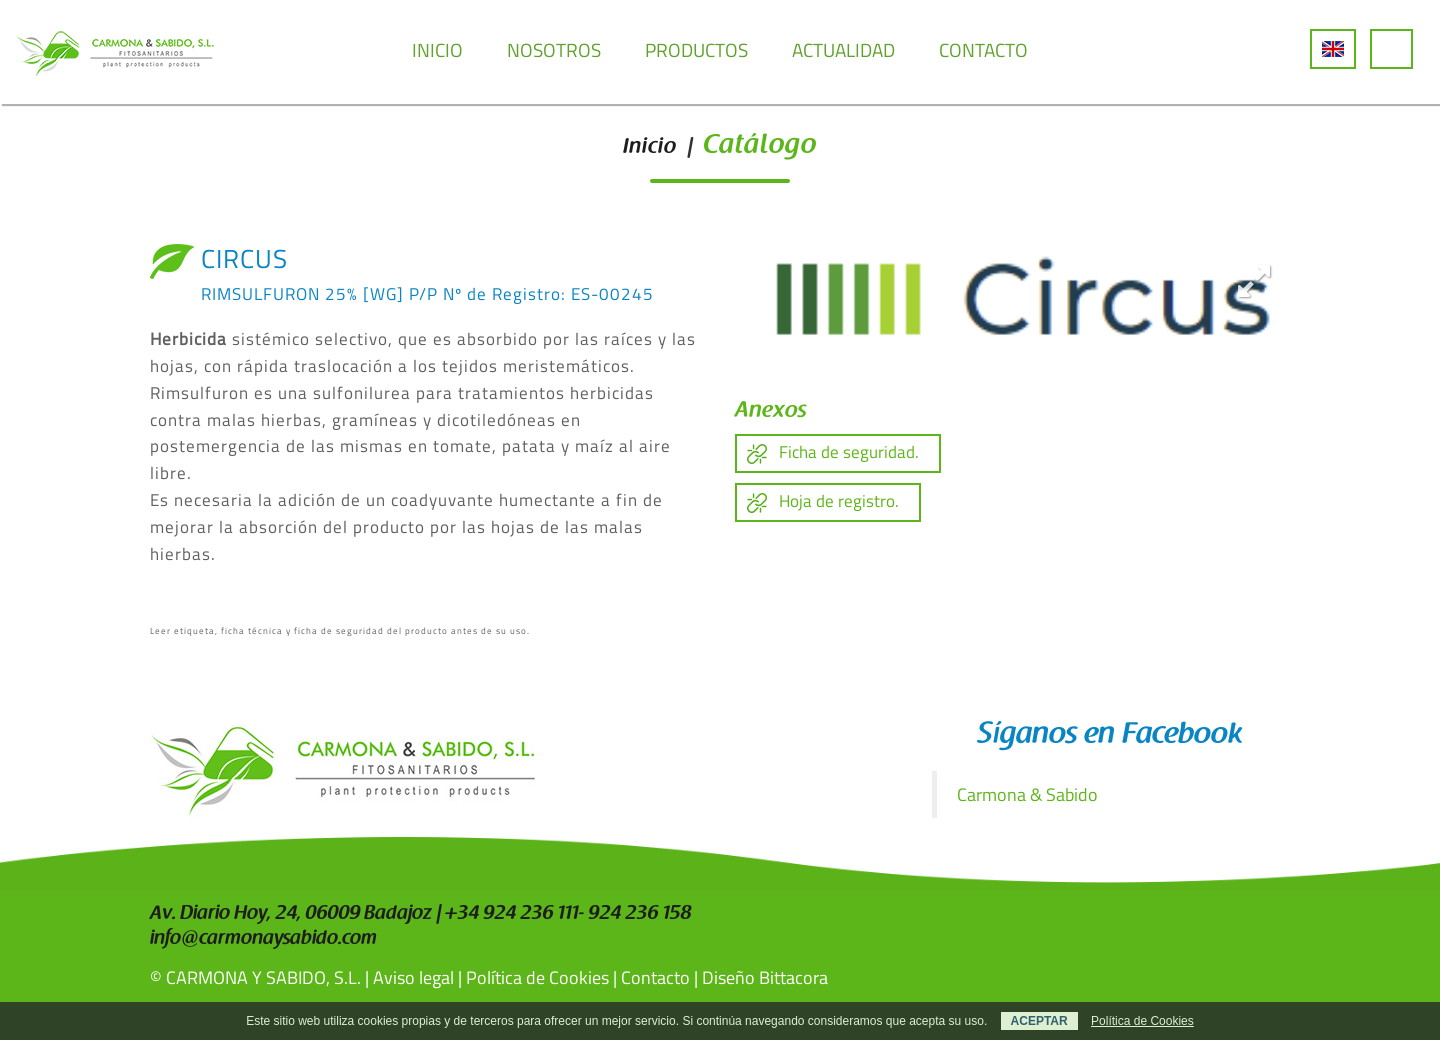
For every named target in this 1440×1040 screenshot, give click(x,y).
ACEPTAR (1039, 1021)
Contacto (655, 977)
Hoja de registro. (839, 501)
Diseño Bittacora (765, 977)
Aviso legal (413, 977)
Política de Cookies (537, 977)
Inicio (650, 148)
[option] (1012, 301)
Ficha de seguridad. (849, 452)
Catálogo (760, 146)
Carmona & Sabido (1027, 794)
